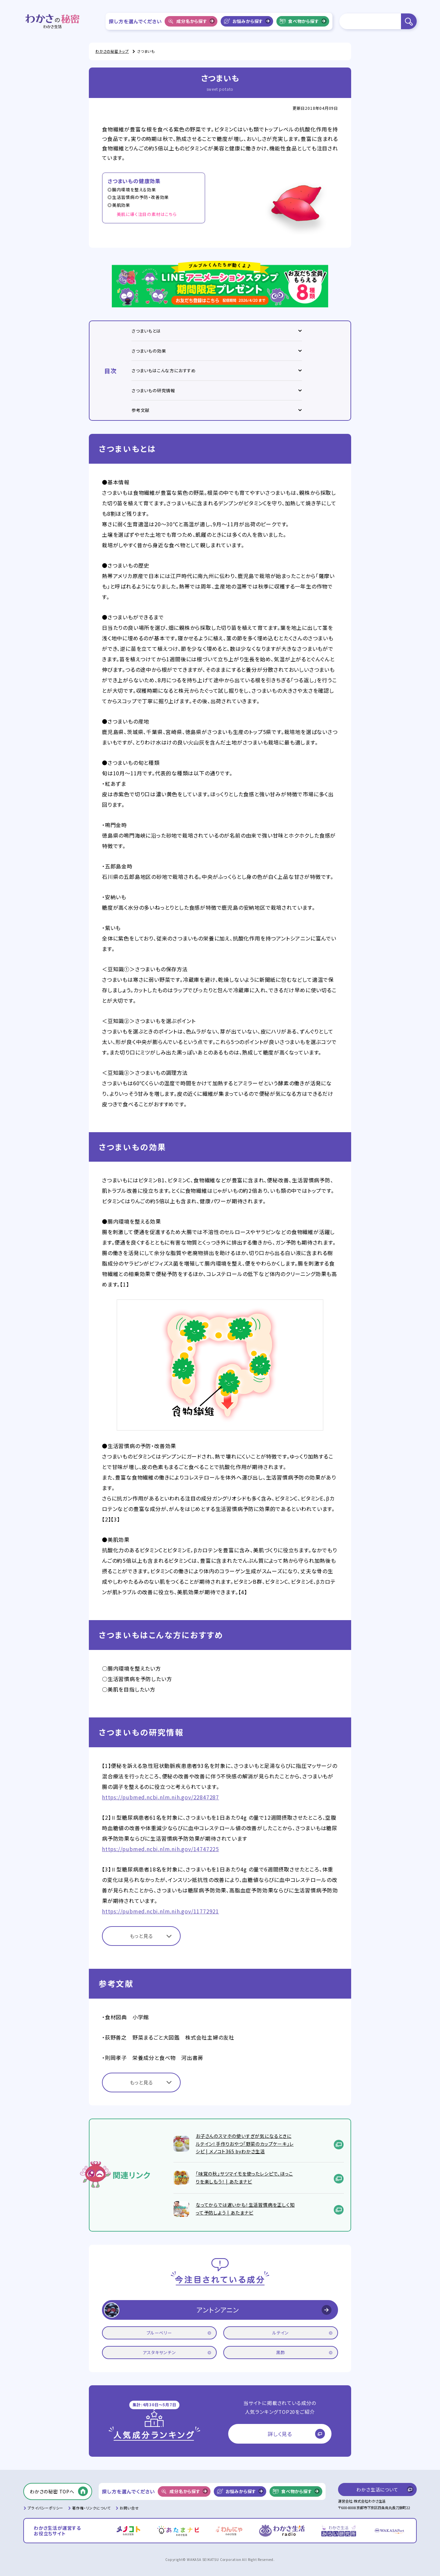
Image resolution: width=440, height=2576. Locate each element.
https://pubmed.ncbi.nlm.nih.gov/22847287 (160, 1797)
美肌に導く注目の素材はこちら (147, 214)
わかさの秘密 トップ (112, 51)
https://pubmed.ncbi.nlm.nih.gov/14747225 (160, 1849)
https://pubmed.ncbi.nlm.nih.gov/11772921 (160, 1911)
